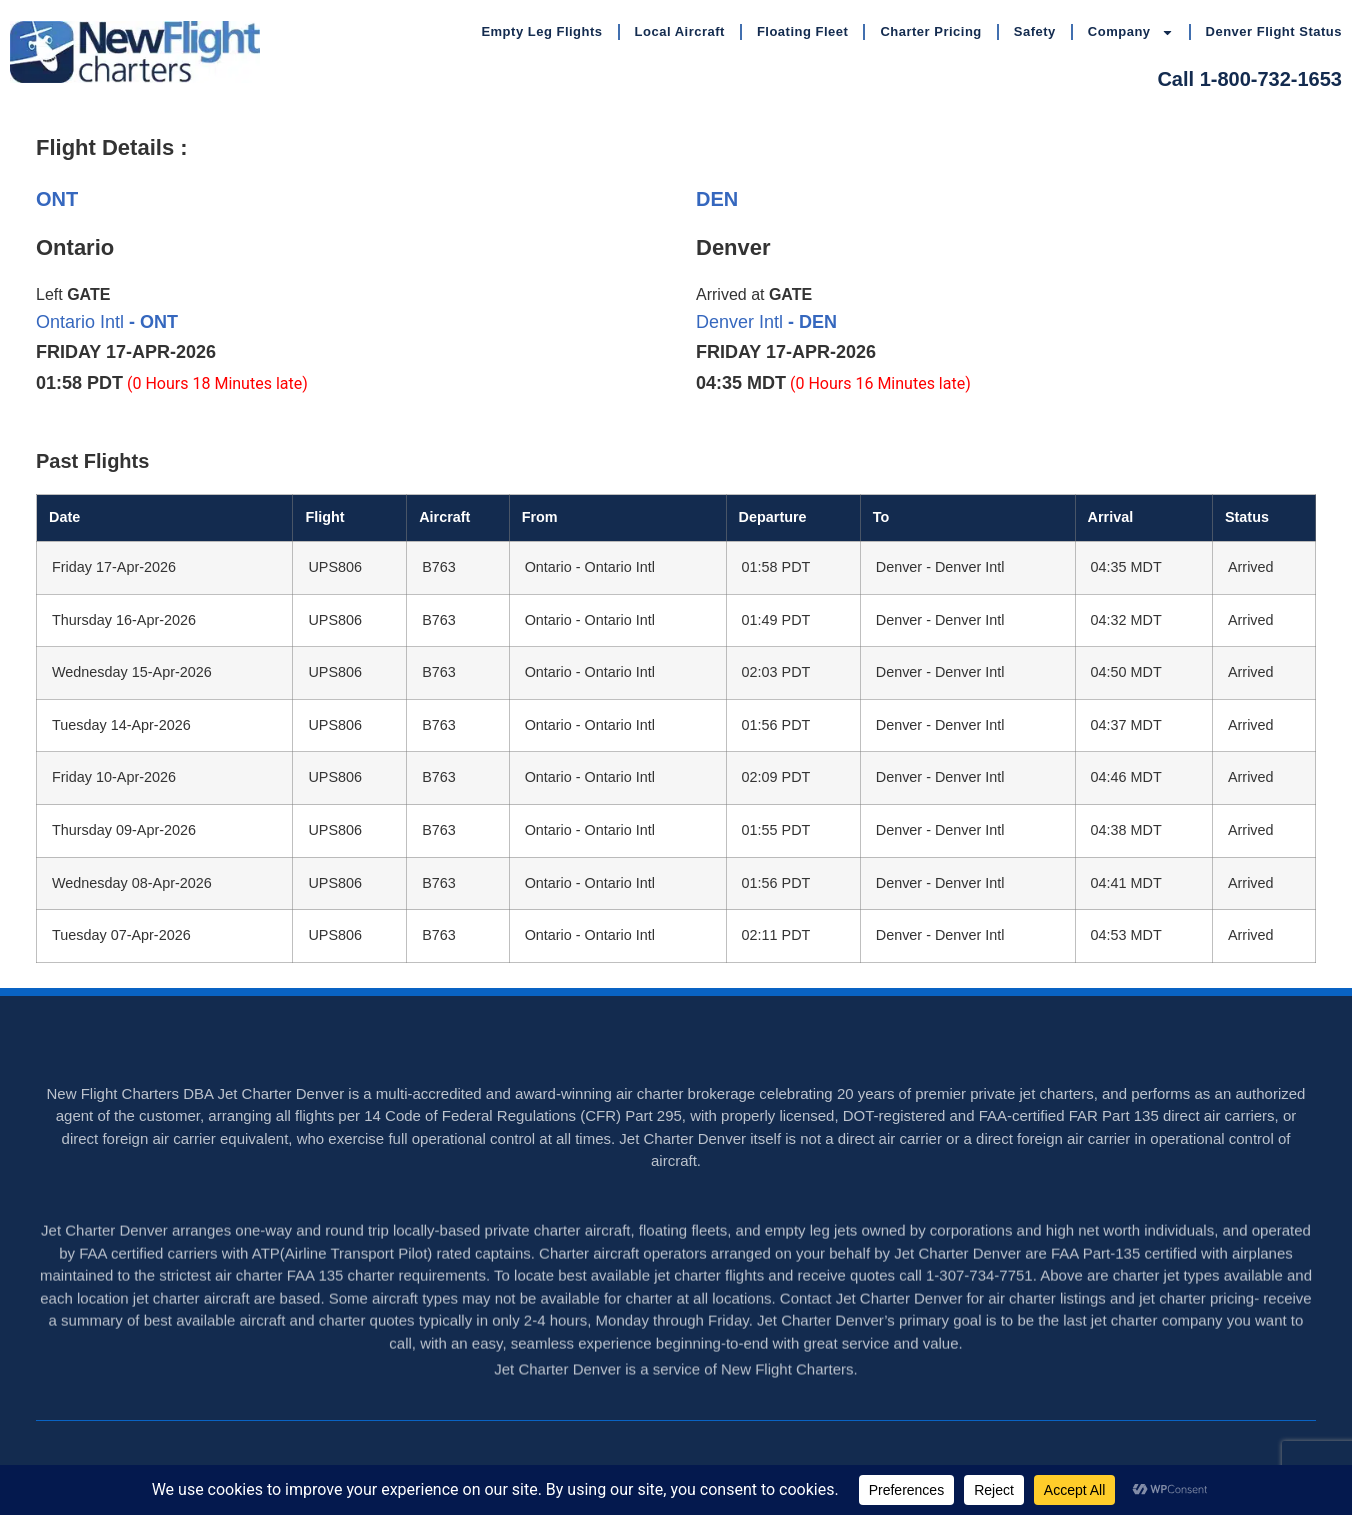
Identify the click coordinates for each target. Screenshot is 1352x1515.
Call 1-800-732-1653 (1249, 79)
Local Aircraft (680, 31)
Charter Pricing (930, 31)
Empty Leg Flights (541, 31)
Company (1131, 32)
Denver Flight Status (1274, 31)
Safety (1035, 31)
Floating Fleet (803, 31)
